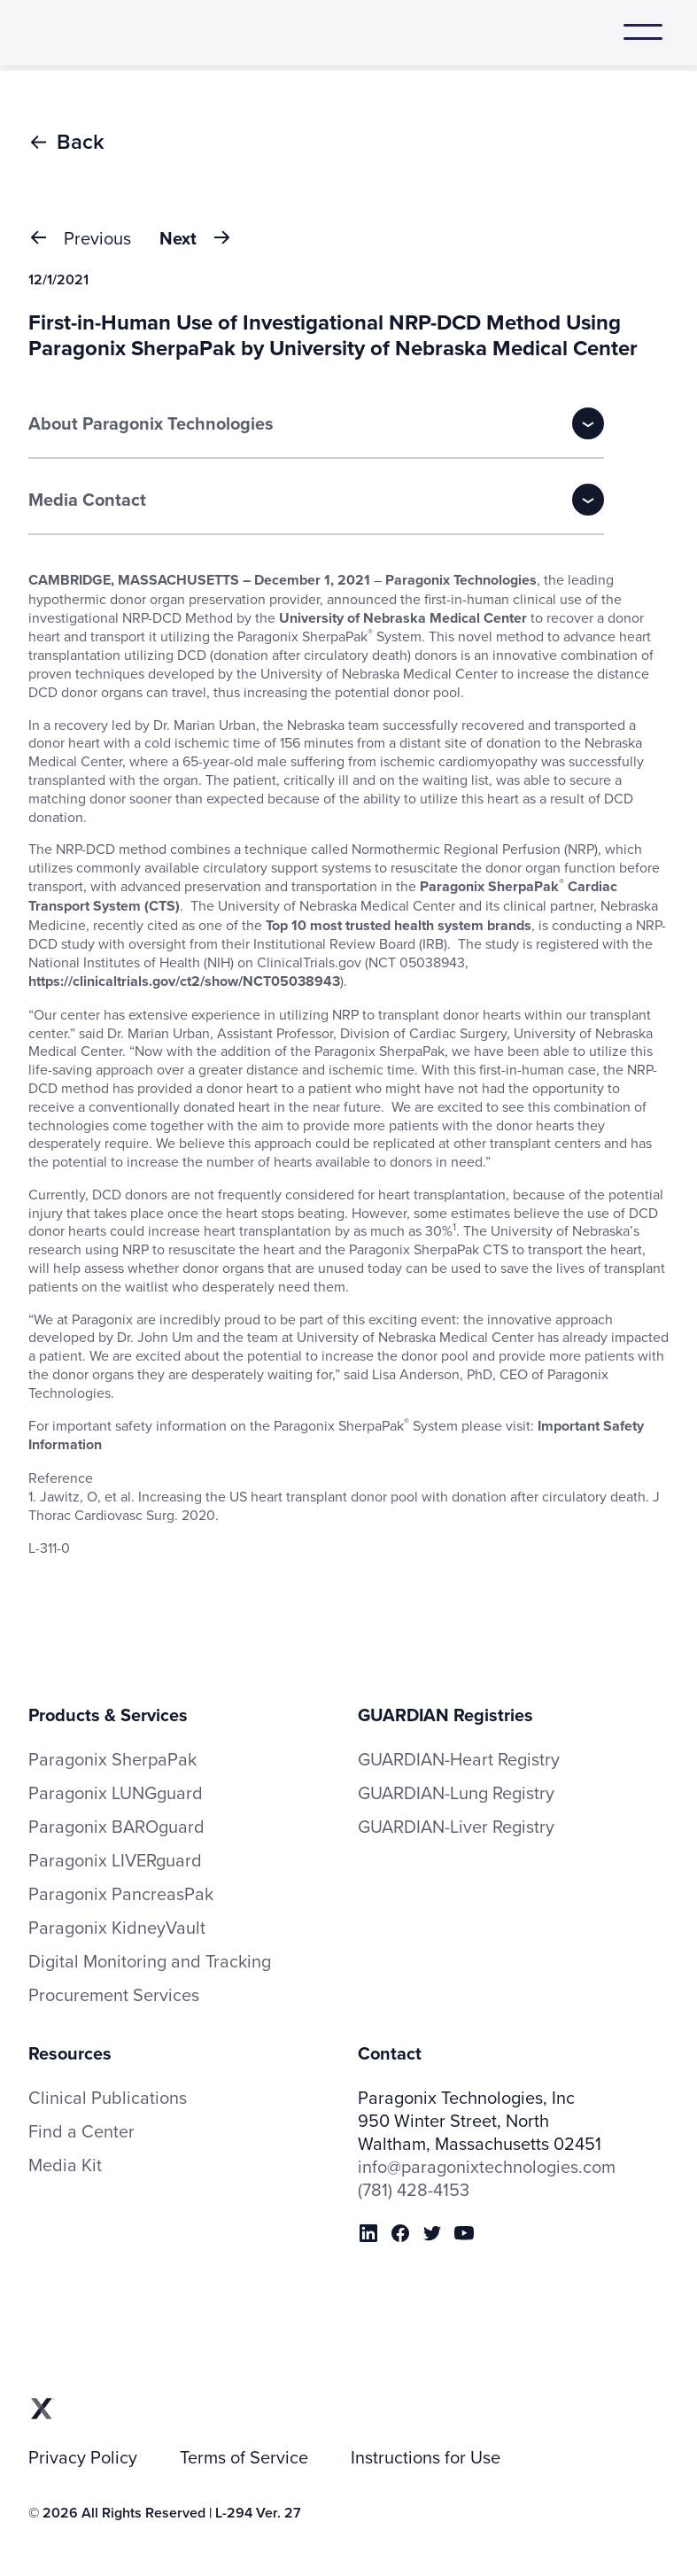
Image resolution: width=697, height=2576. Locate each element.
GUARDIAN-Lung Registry (456, 1792)
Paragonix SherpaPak (112, 1759)
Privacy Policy (82, 2457)
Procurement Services (113, 1994)
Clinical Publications (107, 2097)
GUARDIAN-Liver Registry (456, 1826)
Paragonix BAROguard (116, 1826)
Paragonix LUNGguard (115, 1792)
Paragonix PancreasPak (120, 1893)
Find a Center (81, 2131)
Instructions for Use (425, 2457)
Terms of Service (244, 2457)
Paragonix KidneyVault (116, 1927)
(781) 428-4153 (413, 2189)
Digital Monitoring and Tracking (149, 1961)
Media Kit (65, 2164)
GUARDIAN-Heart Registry (459, 1759)
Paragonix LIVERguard (115, 1860)
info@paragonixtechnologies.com (487, 2166)
